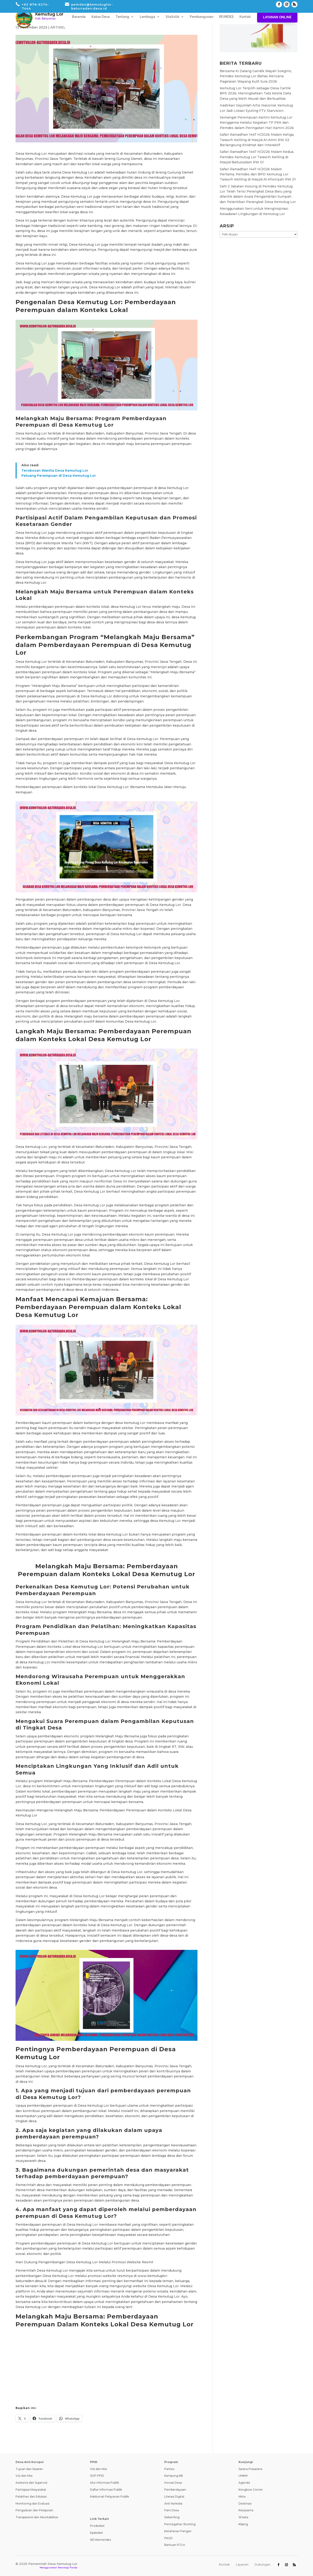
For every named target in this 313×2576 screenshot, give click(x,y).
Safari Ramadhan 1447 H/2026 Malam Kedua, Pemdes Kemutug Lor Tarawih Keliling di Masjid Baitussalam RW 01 (257, 157)
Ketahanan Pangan (177, 2531)
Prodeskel (97, 2526)
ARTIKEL (57, 27)
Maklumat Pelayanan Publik (109, 2496)
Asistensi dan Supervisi (31, 2482)
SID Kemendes (100, 2539)
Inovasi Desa (173, 2482)
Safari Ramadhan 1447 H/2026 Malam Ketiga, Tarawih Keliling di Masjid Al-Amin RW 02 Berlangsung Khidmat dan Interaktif (257, 139)
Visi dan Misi (24, 2475)
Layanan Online (277, 17)
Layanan (242, 2564)
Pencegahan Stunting (180, 2524)
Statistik (172, 17)
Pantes (169, 2469)
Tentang (122, 17)
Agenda (244, 2482)
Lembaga (147, 17)
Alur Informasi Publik (104, 2482)
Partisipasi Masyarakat (31, 2489)
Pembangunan (201, 17)
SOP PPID (97, 2475)
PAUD (168, 2538)
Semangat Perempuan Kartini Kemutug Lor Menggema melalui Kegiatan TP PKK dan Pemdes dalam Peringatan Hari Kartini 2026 (257, 122)
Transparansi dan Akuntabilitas (37, 2517)
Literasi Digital (174, 2496)
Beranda (79, 17)
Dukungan (262, 2564)
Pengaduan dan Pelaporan (34, 2510)
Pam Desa (171, 2510)
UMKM (243, 2475)
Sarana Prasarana (250, 2469)
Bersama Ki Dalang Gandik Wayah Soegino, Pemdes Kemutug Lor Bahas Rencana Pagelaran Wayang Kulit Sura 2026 (256, 76)
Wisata (243, 2517)
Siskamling (172, 2517)
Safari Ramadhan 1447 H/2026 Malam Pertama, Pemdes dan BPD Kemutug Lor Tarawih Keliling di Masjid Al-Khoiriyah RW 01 (258, 174)
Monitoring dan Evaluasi (32, 2503)
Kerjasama (246, 2510)
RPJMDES (226, 17)
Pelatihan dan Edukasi (31, 2496)
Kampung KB (173, 2475)
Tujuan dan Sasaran (29, 2469)
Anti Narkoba (173, 2503)
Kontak (245, 17)
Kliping (243, 2524)
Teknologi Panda (67, 2567)
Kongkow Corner (251, 2489)
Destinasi (245, 2503)
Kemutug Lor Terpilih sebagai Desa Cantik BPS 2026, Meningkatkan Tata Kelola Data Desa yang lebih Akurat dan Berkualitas (255, 93)
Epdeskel (96, 2532)
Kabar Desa (100, 17)
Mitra (242, 2496)
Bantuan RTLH (174, 2545)
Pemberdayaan (175, 2489)
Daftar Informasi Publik (106, 2489)
